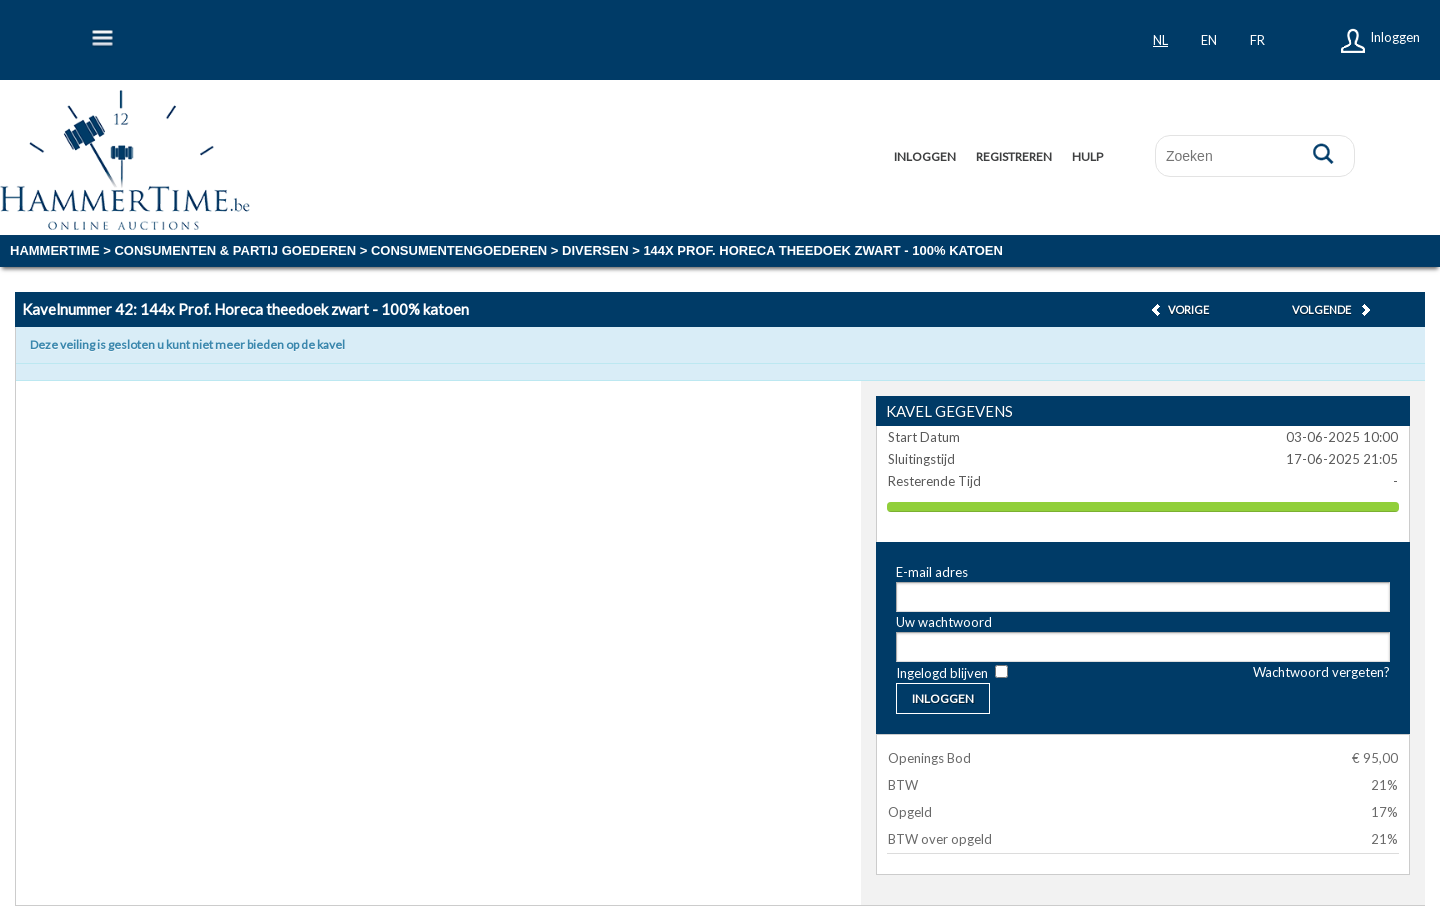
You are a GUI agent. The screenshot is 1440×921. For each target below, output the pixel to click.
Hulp (1087, 156)
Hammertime (55, 250)
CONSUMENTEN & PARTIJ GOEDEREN (235, 250)
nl (1160, 40)
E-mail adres (932, 572)
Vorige (1188, 309)
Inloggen (1395, 37)
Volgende (1321, 309)
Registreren (1014, 156)
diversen (595, 250)
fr (1257, 40)
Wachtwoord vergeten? (1321, 672)
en (1209, 40)
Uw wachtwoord (944, 622)
